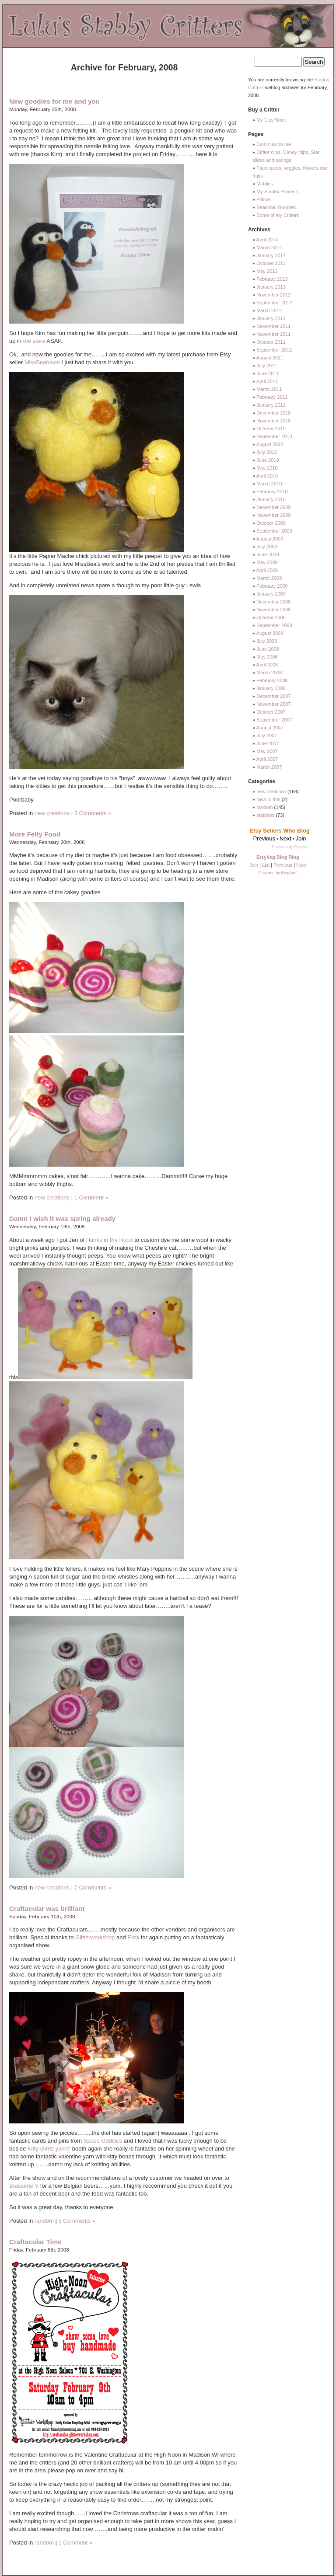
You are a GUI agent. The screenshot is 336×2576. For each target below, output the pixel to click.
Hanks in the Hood (109, 1240)
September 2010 (274, 436)
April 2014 (267, 239)
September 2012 (274, 302)
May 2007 (266, 751)
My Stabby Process (277, 191)
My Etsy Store (271, 119)
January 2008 (271, 688)
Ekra (133, 1937)
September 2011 (274, 349)
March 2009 (269, 578)
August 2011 (270, 357)
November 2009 (273, 515)
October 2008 (271, 617)
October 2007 (271, 712)
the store (34, 341)
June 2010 (267, 460)
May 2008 (266, 656)
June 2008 (267, 649)
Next (301, 865)
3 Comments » (93, 813)
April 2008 (267, 664)
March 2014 (269, 247)
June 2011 (267, 373)
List (266, 865)
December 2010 (273, 412)
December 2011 (273, 326)
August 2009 (270, 538)
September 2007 (274, 719)
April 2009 (267, 570)
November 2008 (273, 609)
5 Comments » (77, 2220)
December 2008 (273, 601)
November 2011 (273, 334)
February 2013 (272, 279)
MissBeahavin (42, 362)
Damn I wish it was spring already (62, 1218)
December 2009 (273, 507)
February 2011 (272, 397)
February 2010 (272, 491)
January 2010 (271, 499)
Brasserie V (23, 2185)
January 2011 (271, 405)
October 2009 (271, 523)
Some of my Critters (277, 215)
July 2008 (266, 641)
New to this (268, 799)
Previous (282, 865)
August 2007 (270, 727)
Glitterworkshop (95, 1937)
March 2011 (269, 389)
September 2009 (274, 530)
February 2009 (272, 586)
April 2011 (267, 381)
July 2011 (266, 365)
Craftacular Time (35, 2241)
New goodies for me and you (54, 101)
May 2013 (266, 271)
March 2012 (269, 310)
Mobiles (264, 183)
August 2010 (270, 444)
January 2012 (271, 318)
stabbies (265, 815)
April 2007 (267, 759)
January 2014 (271, 255)
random (44, 2220)
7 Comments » (93, 1887)
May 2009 (266, 562)
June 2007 (267, 743)
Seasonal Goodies (276, 207)
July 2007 (266, 735)
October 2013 (271, 263)
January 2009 (271, 593)
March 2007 (269, 767)
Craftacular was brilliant (46, 1908)
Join (253, 865)
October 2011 (271, 342)
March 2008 (269, 672)
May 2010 (266, 468)
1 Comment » (91, 1197)
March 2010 (269, 483)
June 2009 (267, 554)
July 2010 (266, 452)
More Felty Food (34, 834)
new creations (52, 813)
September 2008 (274, 625)
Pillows (263, 199)
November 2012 (273, 294)
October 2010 (271, 428)
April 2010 (267, 475)
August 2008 (270, 633)
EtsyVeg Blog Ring (277, 857)
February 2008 (272, 680)
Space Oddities (103, 2140)
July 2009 (266, 546)
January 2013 (271, 286)
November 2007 (273, 704)
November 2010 (273, 420)
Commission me (273, 144)
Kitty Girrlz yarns (48, 2148)
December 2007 (273, 696)
